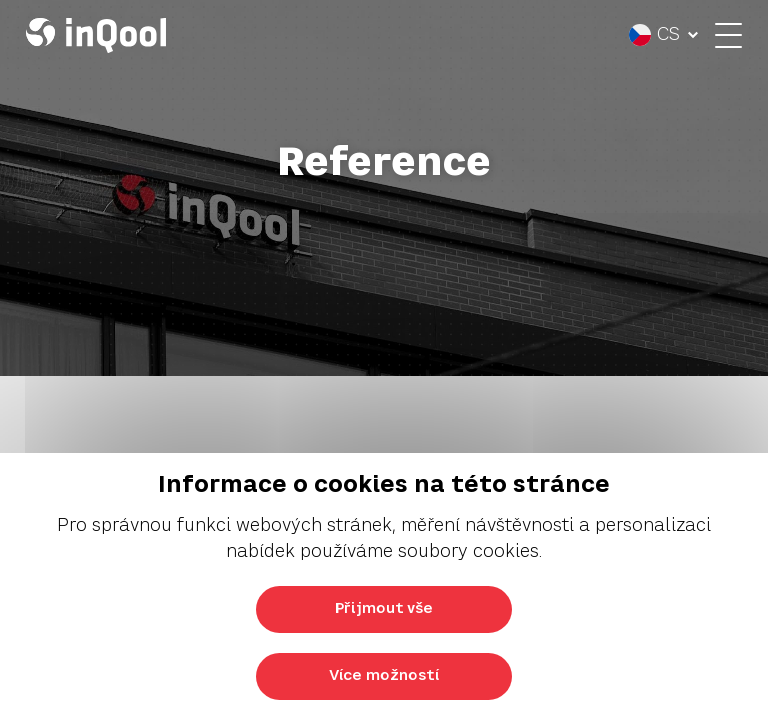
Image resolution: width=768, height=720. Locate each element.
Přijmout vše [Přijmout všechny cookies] (384, 609)
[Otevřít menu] (723, 35)
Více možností (384, 676)
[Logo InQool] (101, 35)
